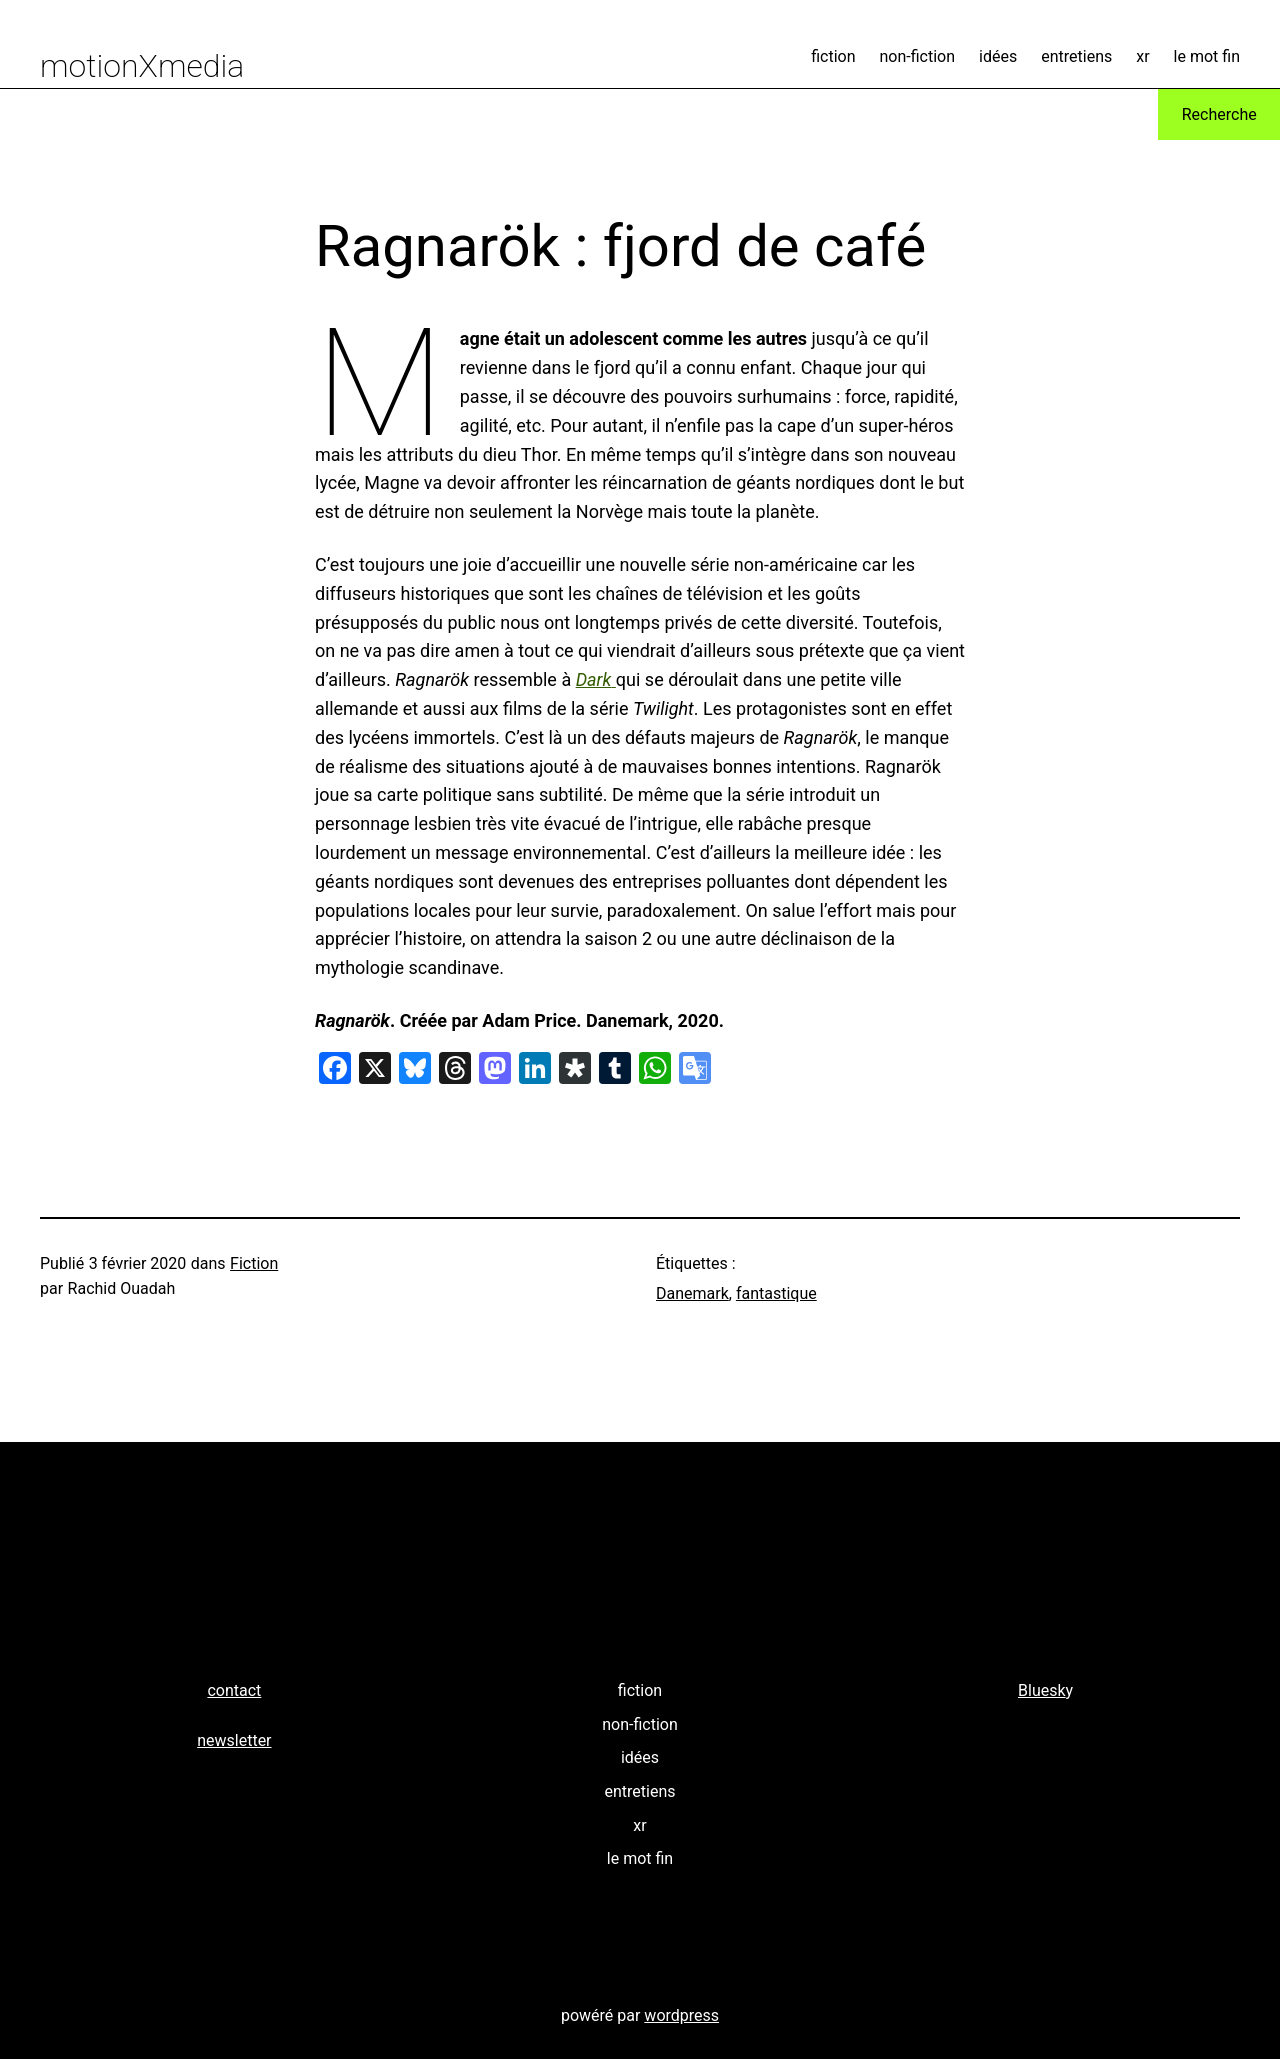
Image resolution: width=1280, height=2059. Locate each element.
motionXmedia (142, 66)
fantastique (776, 1293)
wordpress (681, 2015)
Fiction (254, 1263)
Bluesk (1042, 1690)
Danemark (692, 1293)
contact (234, 1690)
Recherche (1219, 114)
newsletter (234, 1740)
